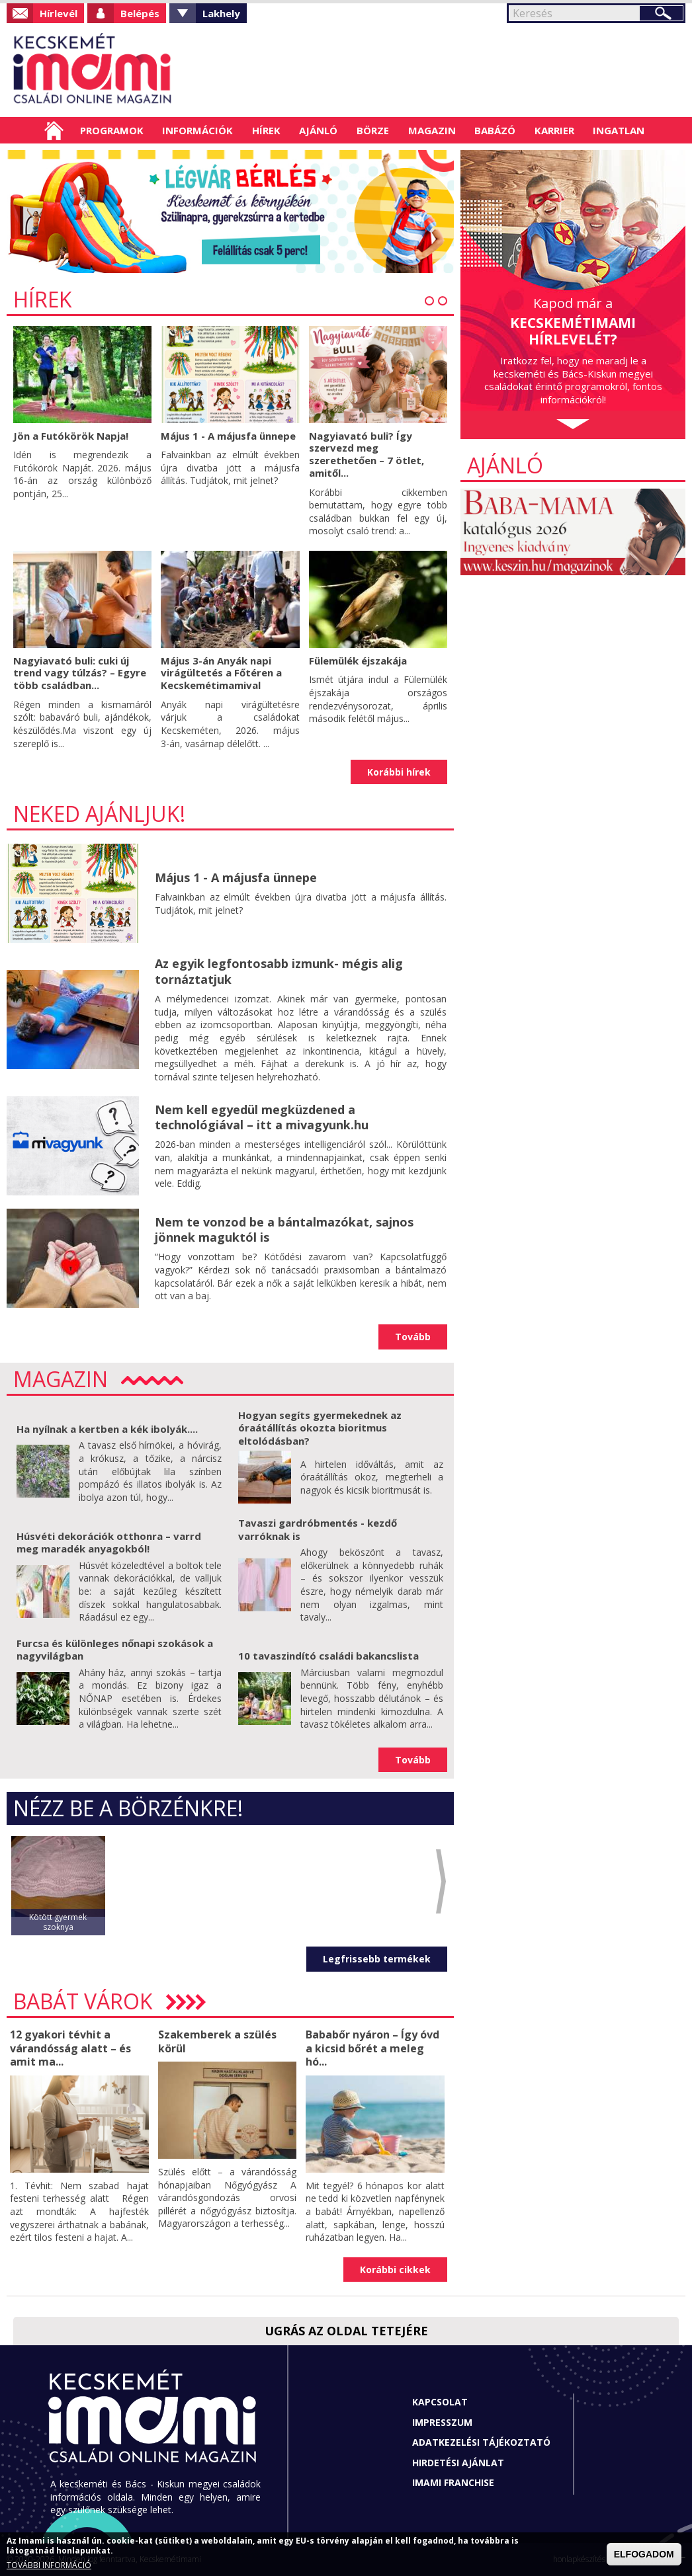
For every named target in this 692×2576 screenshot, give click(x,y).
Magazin (432, 130)
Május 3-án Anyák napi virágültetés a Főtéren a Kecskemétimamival (221, 673)
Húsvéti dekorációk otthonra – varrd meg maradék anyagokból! (109, 1542)
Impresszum (442, 2422)
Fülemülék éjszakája (358, 660)
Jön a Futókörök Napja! (70, 435)
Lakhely (221, 13)
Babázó (494, 130)
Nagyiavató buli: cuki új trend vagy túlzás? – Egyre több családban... (79, 673)
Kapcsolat (440, 2401)
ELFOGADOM (644, 2554)
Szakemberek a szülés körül (217, 2041)
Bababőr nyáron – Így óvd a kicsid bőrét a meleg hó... (372, 2048)
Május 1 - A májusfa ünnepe (228, 435)
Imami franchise (453, 2482)
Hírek (266, 130)
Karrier (554, 130)
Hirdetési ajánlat (458, 2462)
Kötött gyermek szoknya (58, 1922)
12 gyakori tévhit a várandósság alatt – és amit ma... (70, 2048)
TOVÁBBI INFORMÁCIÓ (49, 2565)
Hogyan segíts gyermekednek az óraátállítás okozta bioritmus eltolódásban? (320, 1427)
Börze (373, 130)
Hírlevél (58, 13)
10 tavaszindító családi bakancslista (328, 1655)
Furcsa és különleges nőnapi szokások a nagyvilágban (115, 1649)
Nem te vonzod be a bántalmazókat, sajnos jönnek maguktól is (284, 1229)
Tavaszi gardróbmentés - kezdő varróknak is (317, 1529)
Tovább (413, 1336)
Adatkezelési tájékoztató (481, 2442)
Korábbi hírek (399, 772)
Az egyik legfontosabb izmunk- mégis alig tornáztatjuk (279, 970)
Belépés (139, 13)
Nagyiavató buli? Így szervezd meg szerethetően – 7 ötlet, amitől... (366, 454)
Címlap (54, 130)
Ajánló (318, 130)
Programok (112, 130)
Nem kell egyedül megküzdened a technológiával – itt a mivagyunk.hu (261, 1117)
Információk (197, 130)
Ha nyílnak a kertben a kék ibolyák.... (107, 1428)
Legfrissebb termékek (377, 1958)
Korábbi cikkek (395, 2269)
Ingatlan (618, 130)
